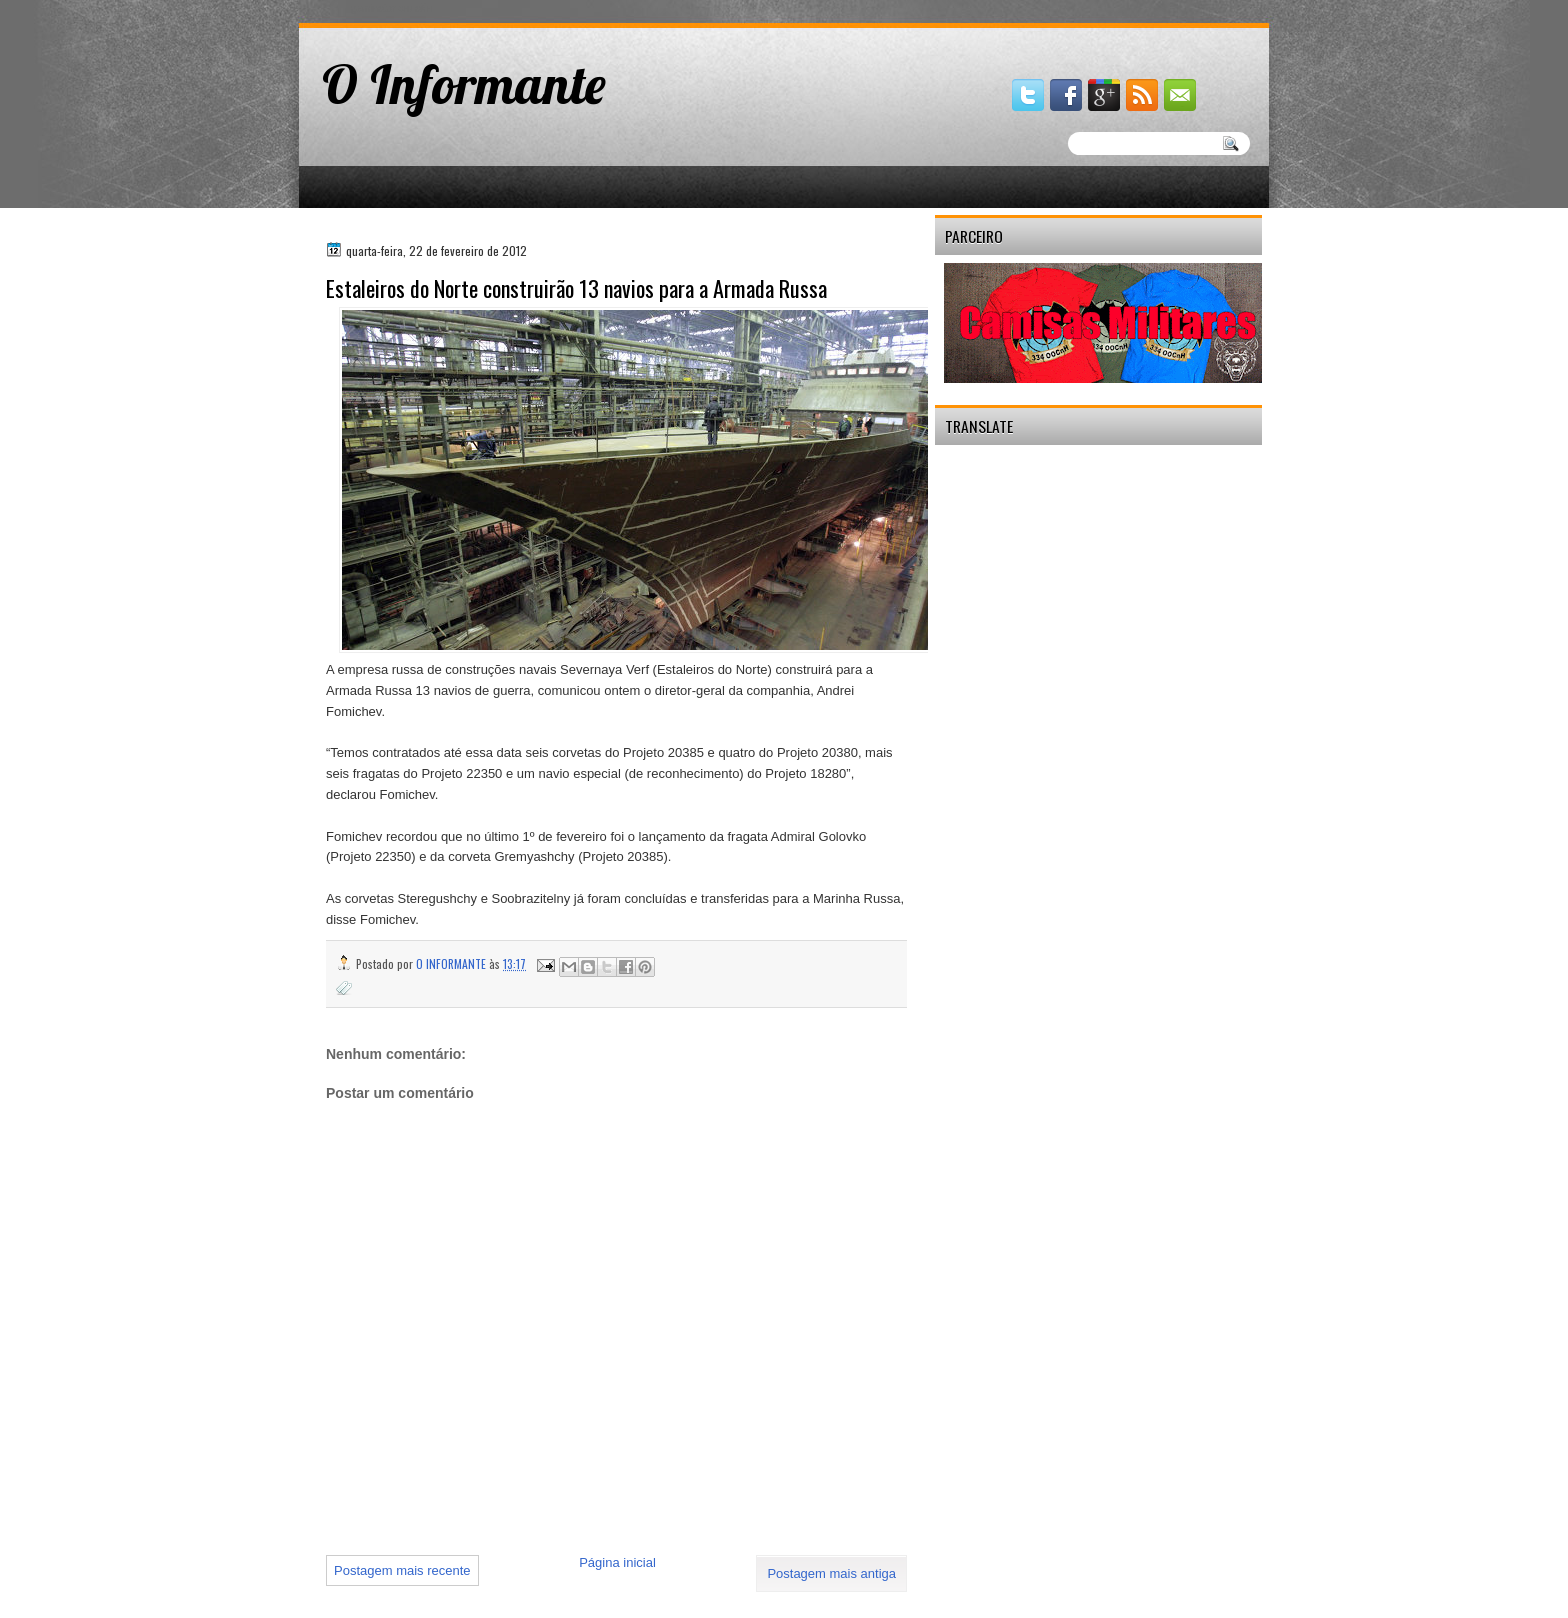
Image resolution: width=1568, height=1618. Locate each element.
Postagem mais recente (402, 1570)
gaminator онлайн (391, 8)
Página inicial (617, 1562)
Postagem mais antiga (831, 1573)
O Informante (464, 84)
